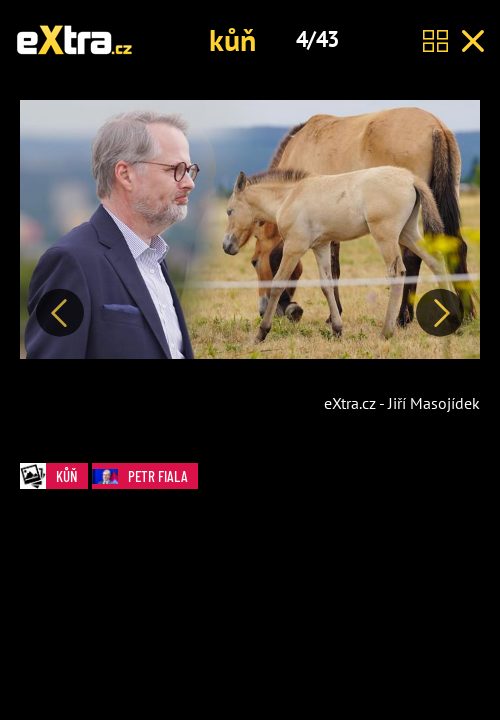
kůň (232, 39)
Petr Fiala (145, 476)
